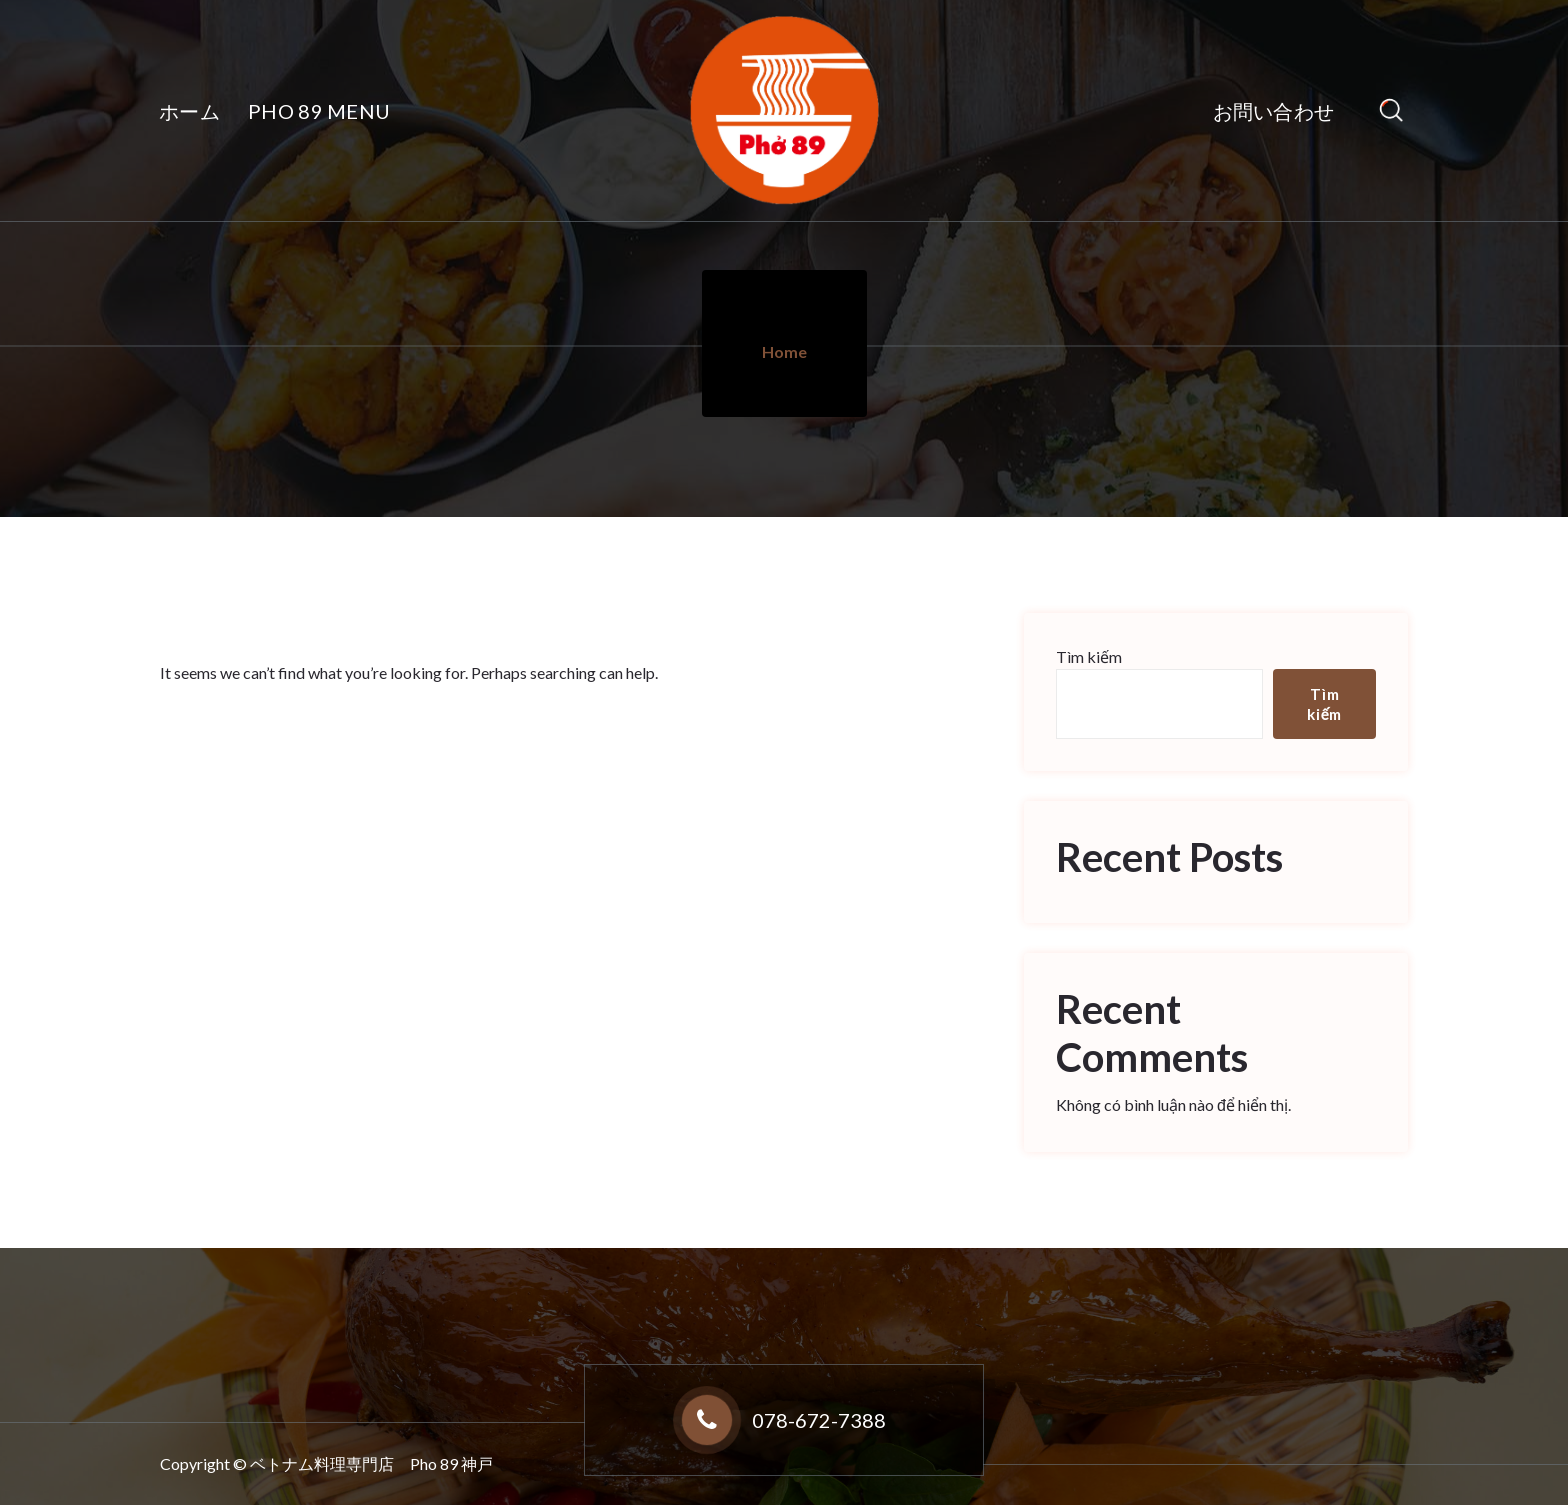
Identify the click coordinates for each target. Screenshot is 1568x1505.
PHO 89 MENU (319, 111)
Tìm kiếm (1089, 656)
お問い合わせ (1274, 111)
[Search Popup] (1391, 110)
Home (784, 351)
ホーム (189, 111)
